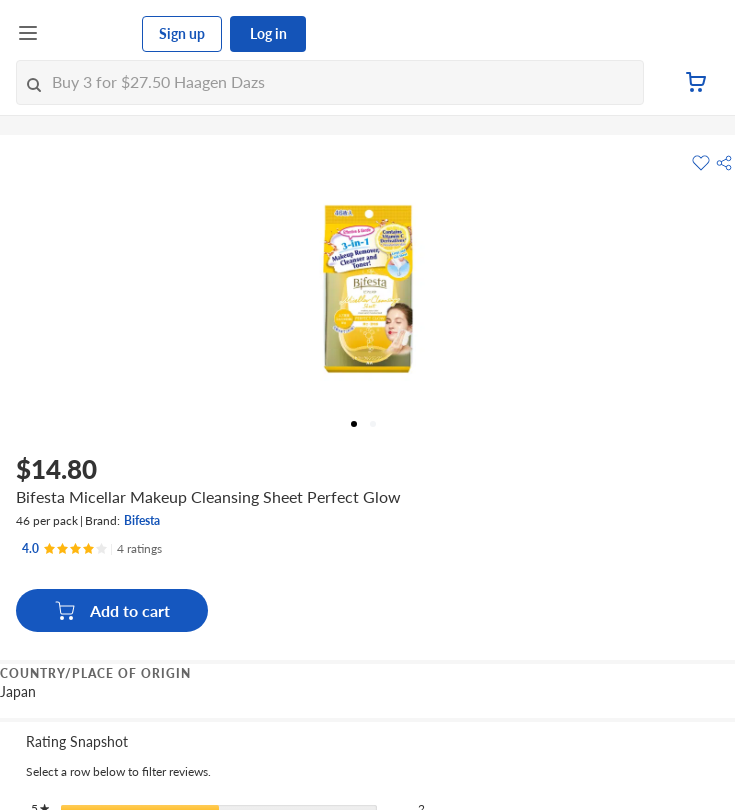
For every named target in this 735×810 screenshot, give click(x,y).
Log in (268, 33)
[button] (724, 163)
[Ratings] (92, 549)
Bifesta (142, 520)
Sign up (182, 33)
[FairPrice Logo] (91, 34)
